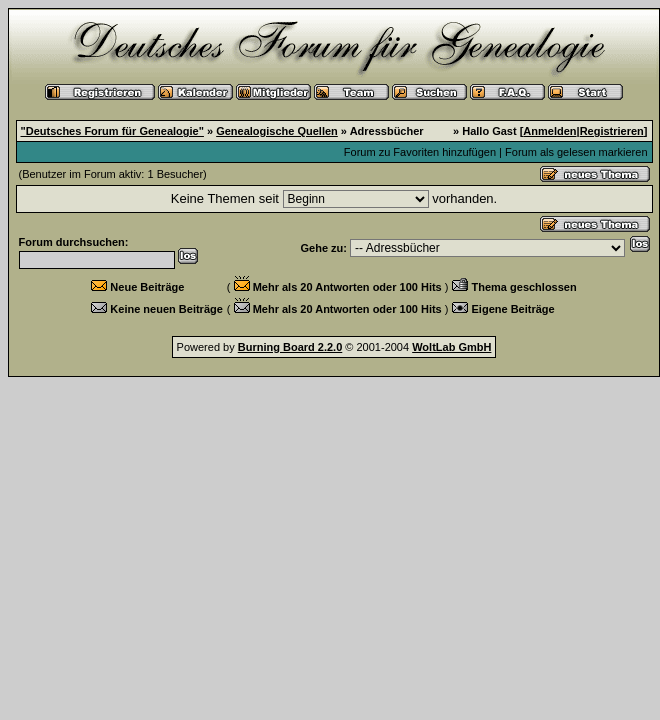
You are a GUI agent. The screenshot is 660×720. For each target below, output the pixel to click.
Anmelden (549, 131)
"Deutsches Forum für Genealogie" (112, 131)
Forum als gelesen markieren (576, 152)
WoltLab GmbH (451, 347)
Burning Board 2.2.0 (290, 347)
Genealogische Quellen (277, 131)
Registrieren (612, 131)
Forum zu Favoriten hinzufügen (420, 152)
